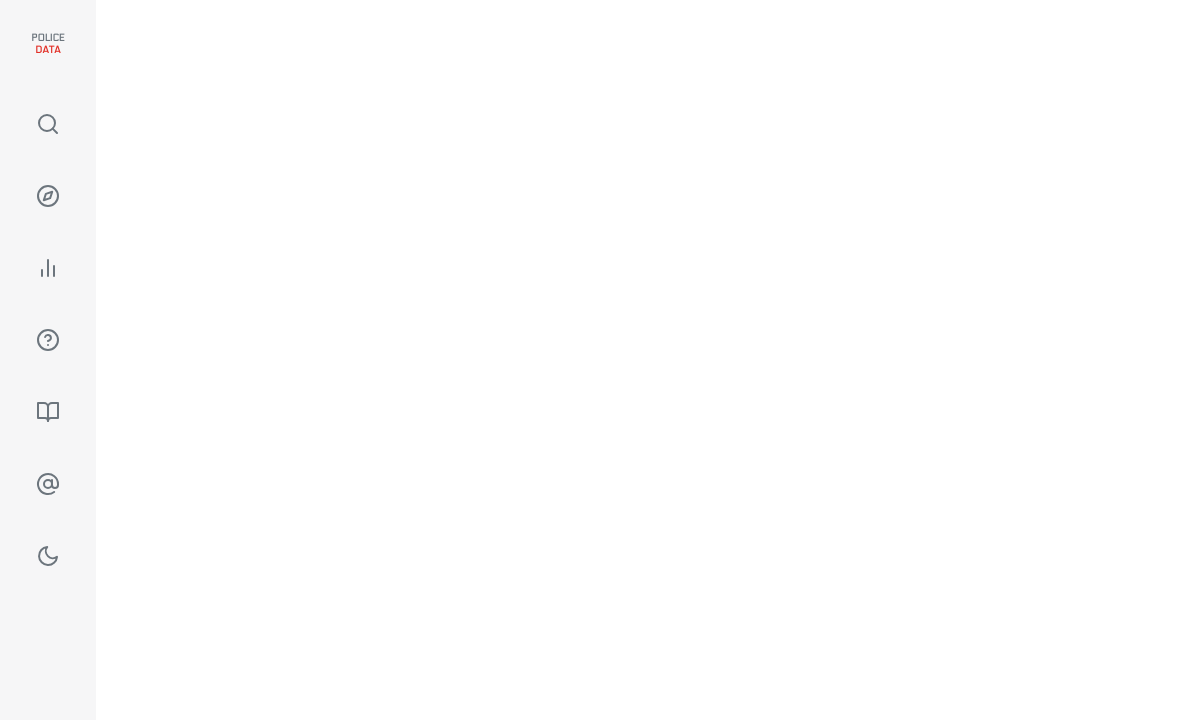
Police (48, 44)
